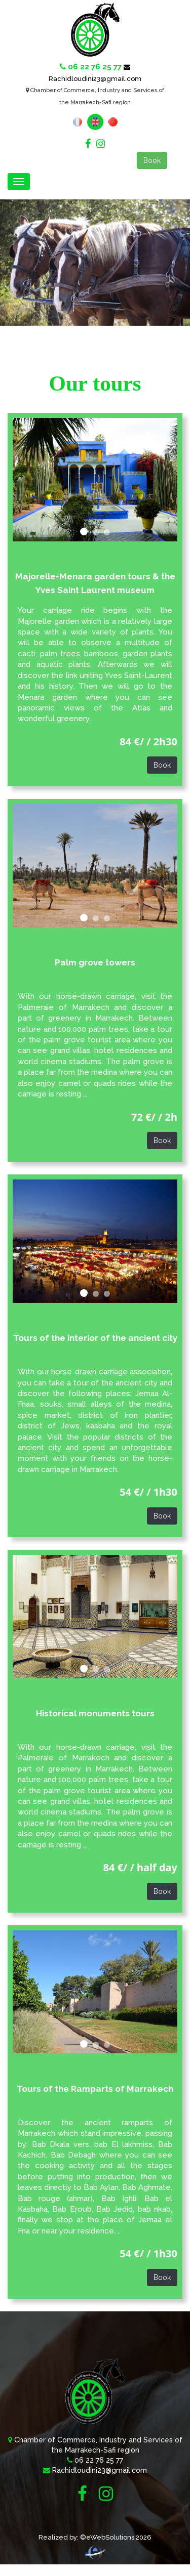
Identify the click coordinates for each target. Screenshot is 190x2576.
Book (152, 160)
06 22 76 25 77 (98, 2460)
